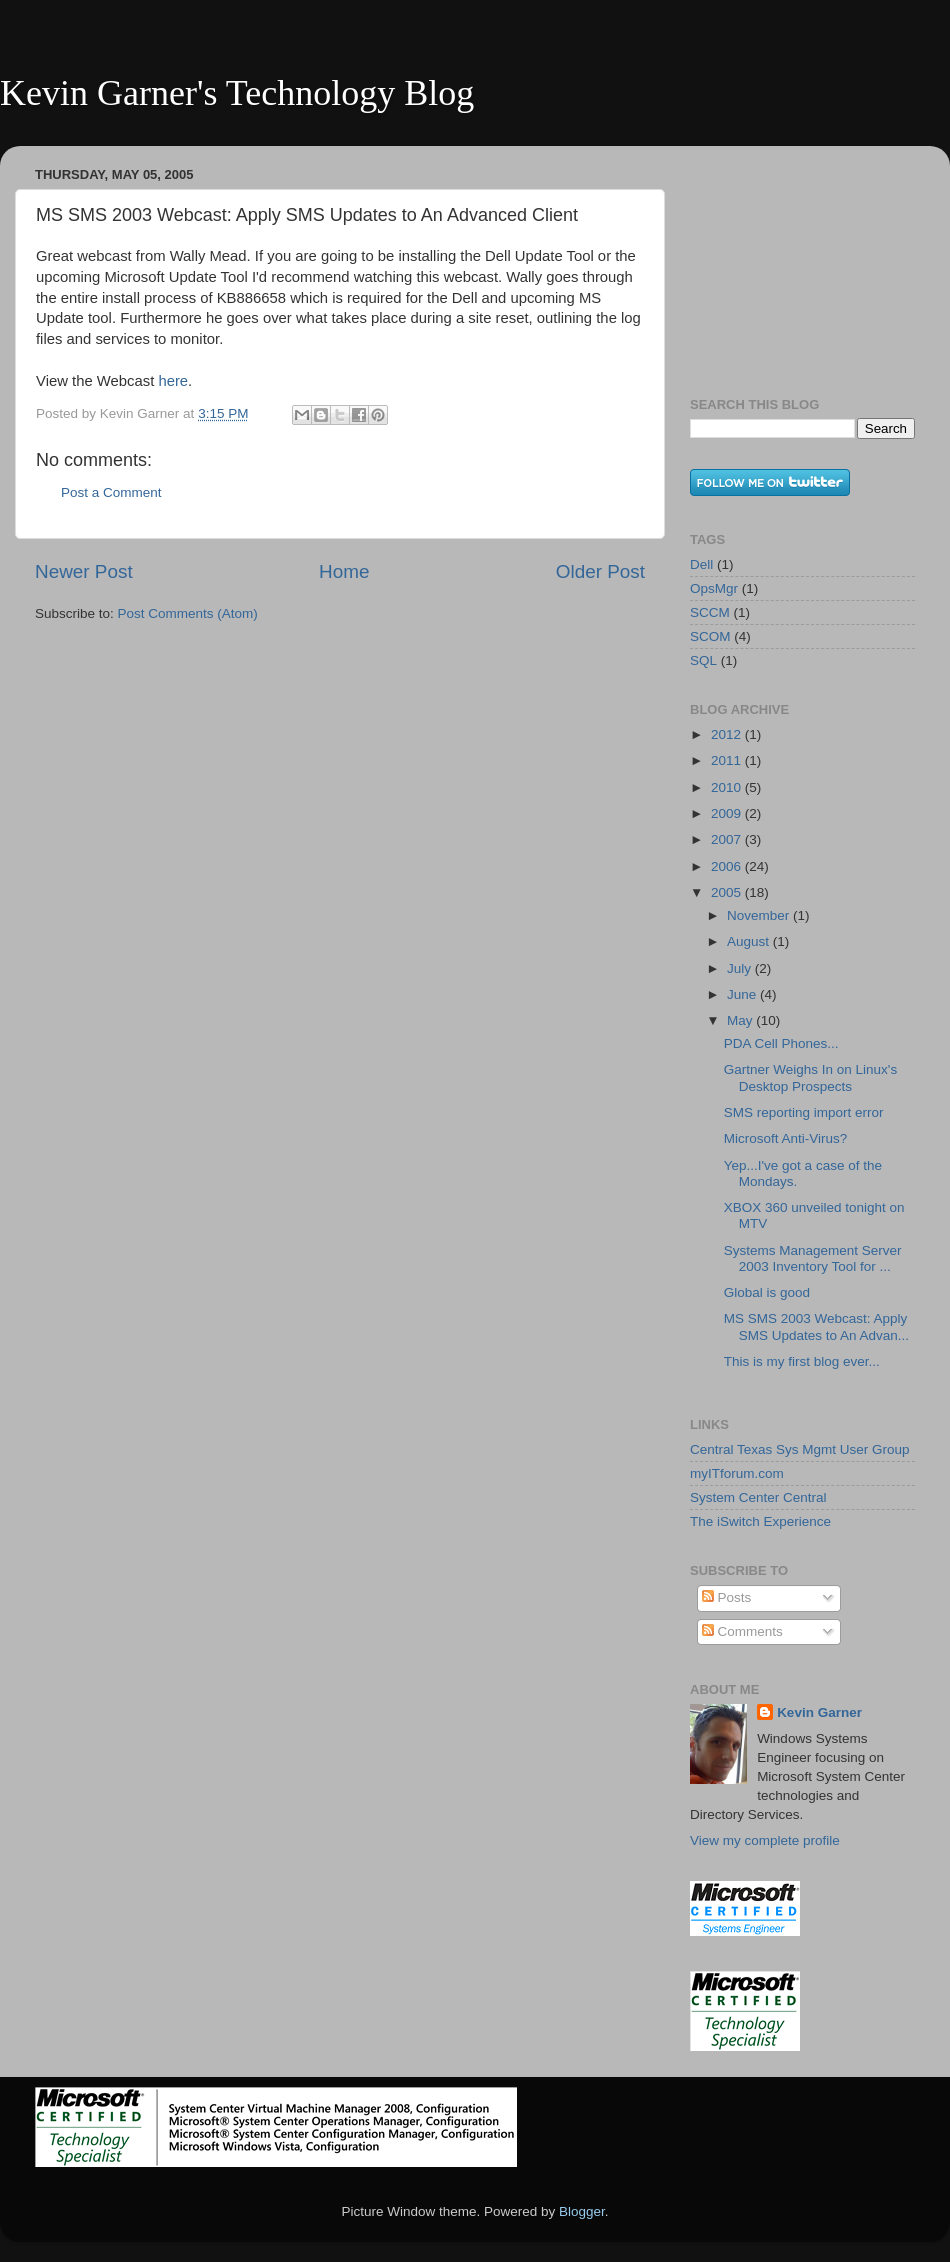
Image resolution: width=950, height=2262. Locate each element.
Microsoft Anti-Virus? (786, 1138)
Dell (701, 564)
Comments (742, 1631)
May (741, 1020)
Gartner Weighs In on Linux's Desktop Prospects (810, 1077)
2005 (728, 892)
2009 (728, 813)
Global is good (767, 1292)
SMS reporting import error (804, 1112)
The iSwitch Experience (760, 1521)
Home (344, 571)
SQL (703, 660)
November (760, 915)
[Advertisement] (790, 261)
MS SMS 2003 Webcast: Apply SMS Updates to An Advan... (816, 1326)
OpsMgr (714, 588)
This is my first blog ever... (802, 1361)
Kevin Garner (819, 1712)
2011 (728, 760)
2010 (728, 787)
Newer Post (84, 571)
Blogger (582, 2211)
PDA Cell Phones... (781, 1043)
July (741, 968)
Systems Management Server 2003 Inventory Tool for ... (813, 1258)
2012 (728, 734)
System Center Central (758, 1497)
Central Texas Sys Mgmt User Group (800, 1449)
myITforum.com (737, 1473)
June (743, 994)
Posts (727, 1597)
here (173, 381)
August (750, 941)
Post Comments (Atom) (188, 613)
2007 (728, 839)
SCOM (710, 636)
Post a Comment (111, 492)
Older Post (600, 571)
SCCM (710, 612)
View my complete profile (765, 1840)
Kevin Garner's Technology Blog (237, 93)
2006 (728, 866)
